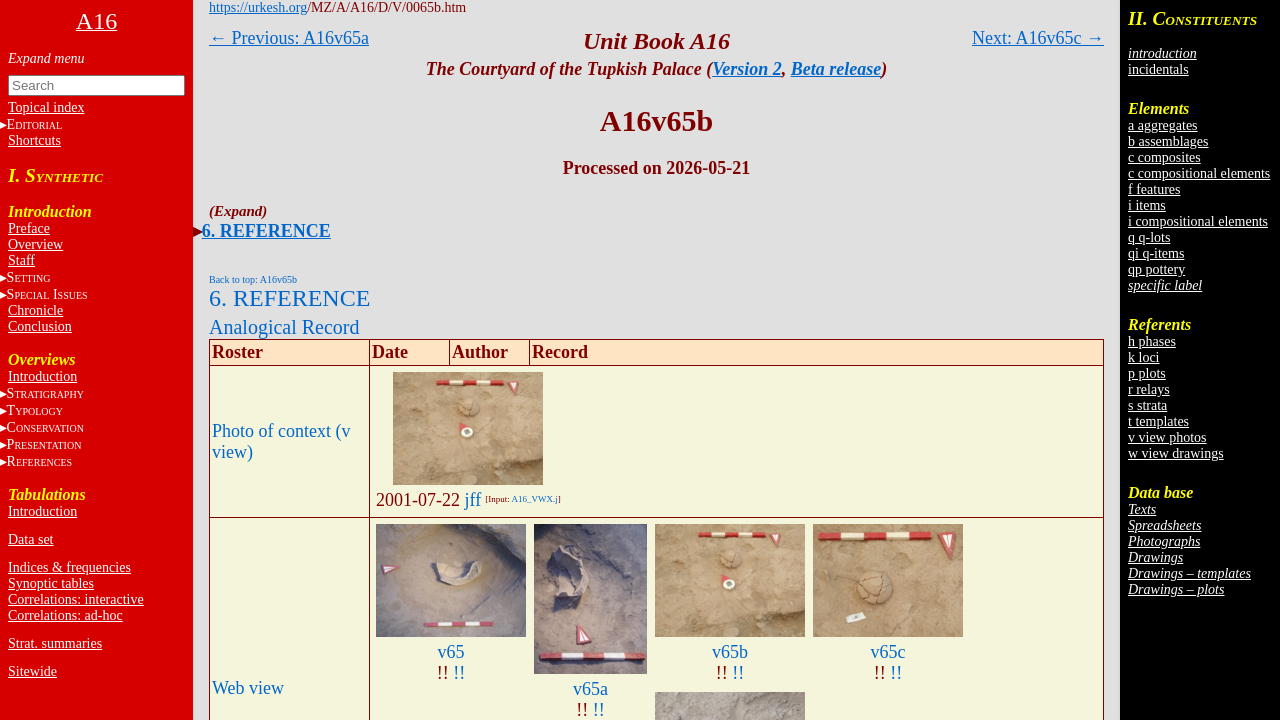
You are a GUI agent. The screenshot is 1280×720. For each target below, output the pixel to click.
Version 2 (747, 69)
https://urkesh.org (258, 7)
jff (473, 500)
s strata (1147, 405)
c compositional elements (1199, 173)
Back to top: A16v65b (253, 279)
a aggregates (1163, 125)
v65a (590, 689)
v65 (451, 652)
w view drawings (1176, 453)
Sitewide (32, 671)
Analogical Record (284, 327)
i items (1147, 205)
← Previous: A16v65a (289, 38)
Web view (248, 688)
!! (459, 673)
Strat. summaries (55, 643)
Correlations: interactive (76, 599)
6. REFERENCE (266, 231)
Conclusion (40, 326)
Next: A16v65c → (1038, 38)
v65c (888, 652)
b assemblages (1168, 141)
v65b (730, 652)
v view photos (1167, 437)
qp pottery (1156, 269)
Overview (35, 244)
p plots (1147, 373)
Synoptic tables (51, 583)
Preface (29, 228)
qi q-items (1156, 253)
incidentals (1158, 69)
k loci (1144, 357)
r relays (1149, 389)
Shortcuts (34, 140)
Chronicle (35, 310)
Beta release (836, 69)
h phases (1152, 341)
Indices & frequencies (69, 567)
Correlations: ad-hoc (65, 615)
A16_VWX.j (534, 499)
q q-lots (1149, 237)
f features (1154, 189)
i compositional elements (1198, 221)
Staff (21, 260)
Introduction (42, 376)
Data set (30, 539)
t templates (1158, 421)
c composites (1164, 157)
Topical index (46, 107)
